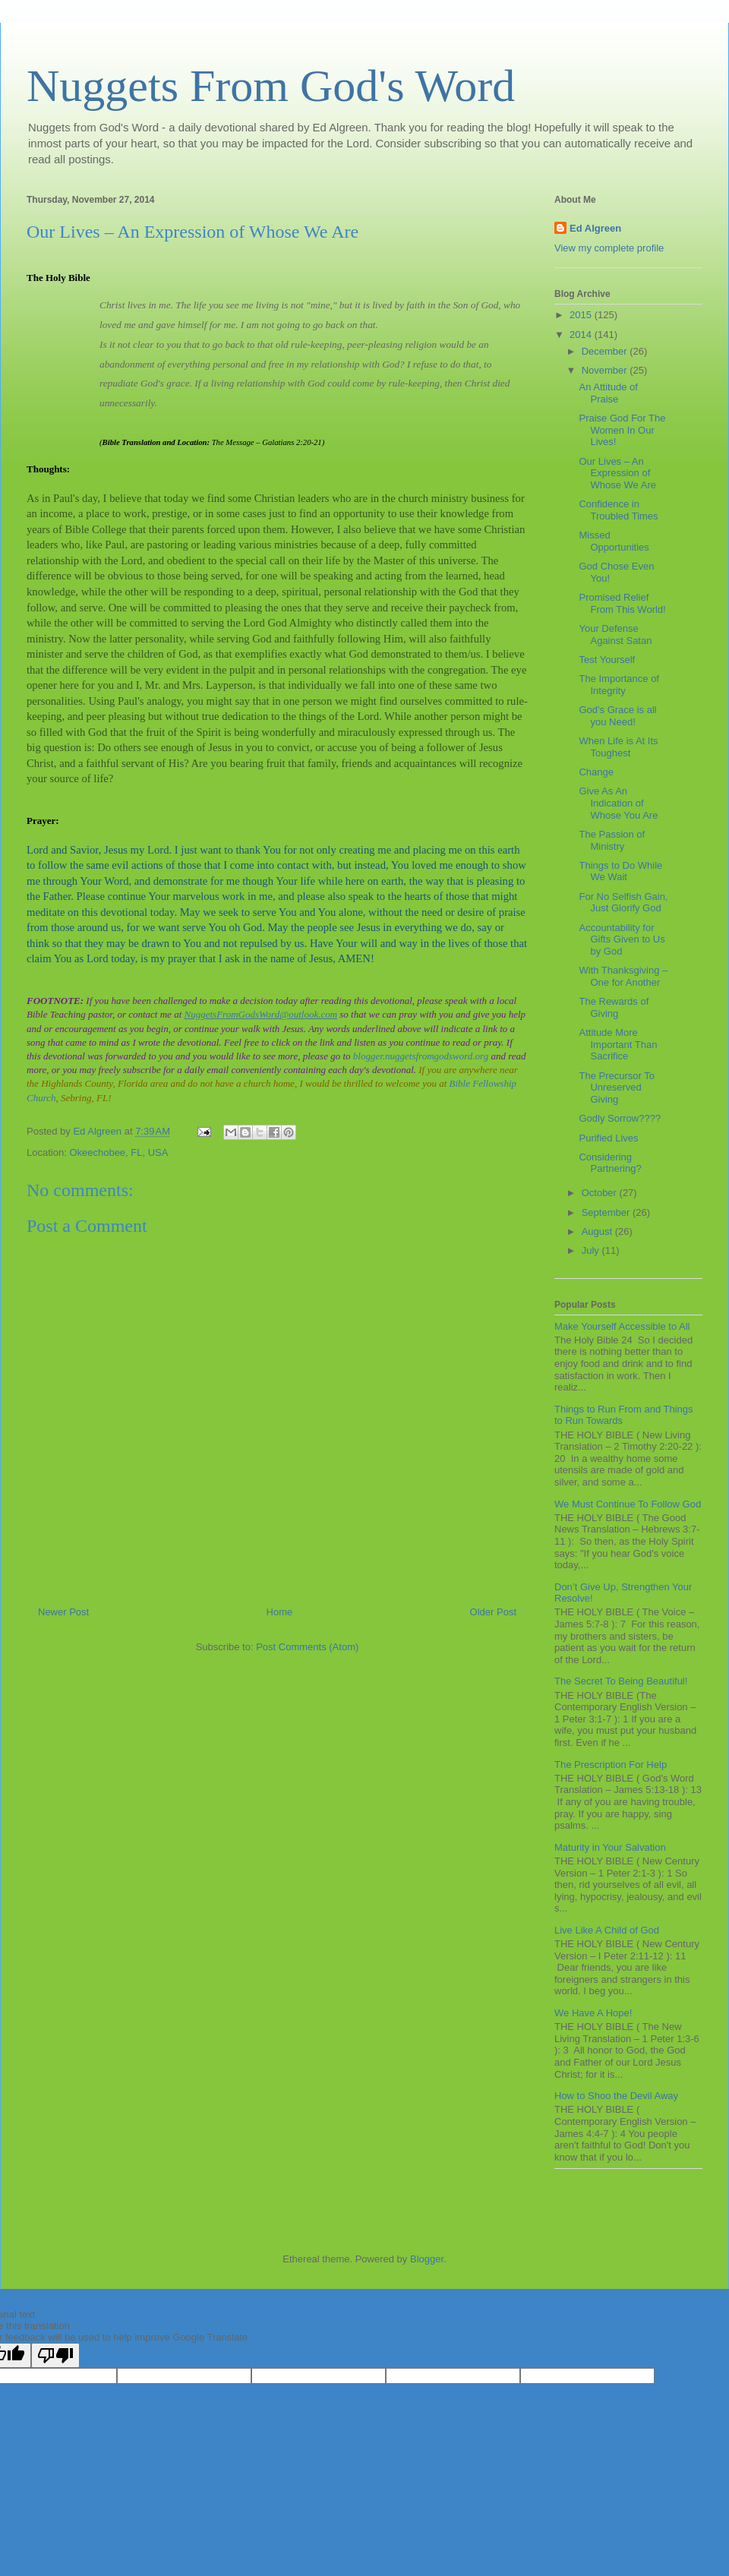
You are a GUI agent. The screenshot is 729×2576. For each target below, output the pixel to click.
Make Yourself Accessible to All (622, 1326)
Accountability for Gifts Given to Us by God (621, 939)
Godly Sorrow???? (620, 1118)
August (598, 1231)
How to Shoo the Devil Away (616, 2095)
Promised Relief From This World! (622, 603)
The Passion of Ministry (612, 840)
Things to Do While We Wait (620, 871)
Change (596, 772)
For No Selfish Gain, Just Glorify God (623, 902)
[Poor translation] (55, 2355)
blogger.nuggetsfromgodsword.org (420, 1056)
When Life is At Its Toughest (618, 747)
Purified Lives (608, 1138)
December (606, 351)
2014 (582, 334)
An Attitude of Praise (608, 393)
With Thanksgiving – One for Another (623, 976)
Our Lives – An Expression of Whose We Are (617, 473)
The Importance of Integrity (619, 684)
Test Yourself (607, 659)
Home (280, 1612)
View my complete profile (609, 248)
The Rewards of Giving (614, 1007)
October (601, 1192)
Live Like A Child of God (606, 1930)
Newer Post (63, 1612)
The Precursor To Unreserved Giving (616, 1087)
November (606, 370)
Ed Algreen (595, 228)
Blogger (426, 2259)
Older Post (493, 1612)
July (592, 1250)
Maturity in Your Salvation (610, 1847)
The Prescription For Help (610, 1764)
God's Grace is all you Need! (617, 716)
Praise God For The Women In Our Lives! (622, 429)
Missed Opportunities (614, 541)
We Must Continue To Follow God (627, 1504)
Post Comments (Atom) (307, 1647)
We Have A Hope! (593, 2013)
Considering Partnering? (610, 1163)
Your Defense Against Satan (615, 634)
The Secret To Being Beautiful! (620, 1681)
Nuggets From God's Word (271, 86)
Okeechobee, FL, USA (118, 1152)
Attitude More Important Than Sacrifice (618, 1044)
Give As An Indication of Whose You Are (618, 802)
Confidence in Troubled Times (618, 510)
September (607, 1212)
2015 (582, 314)
